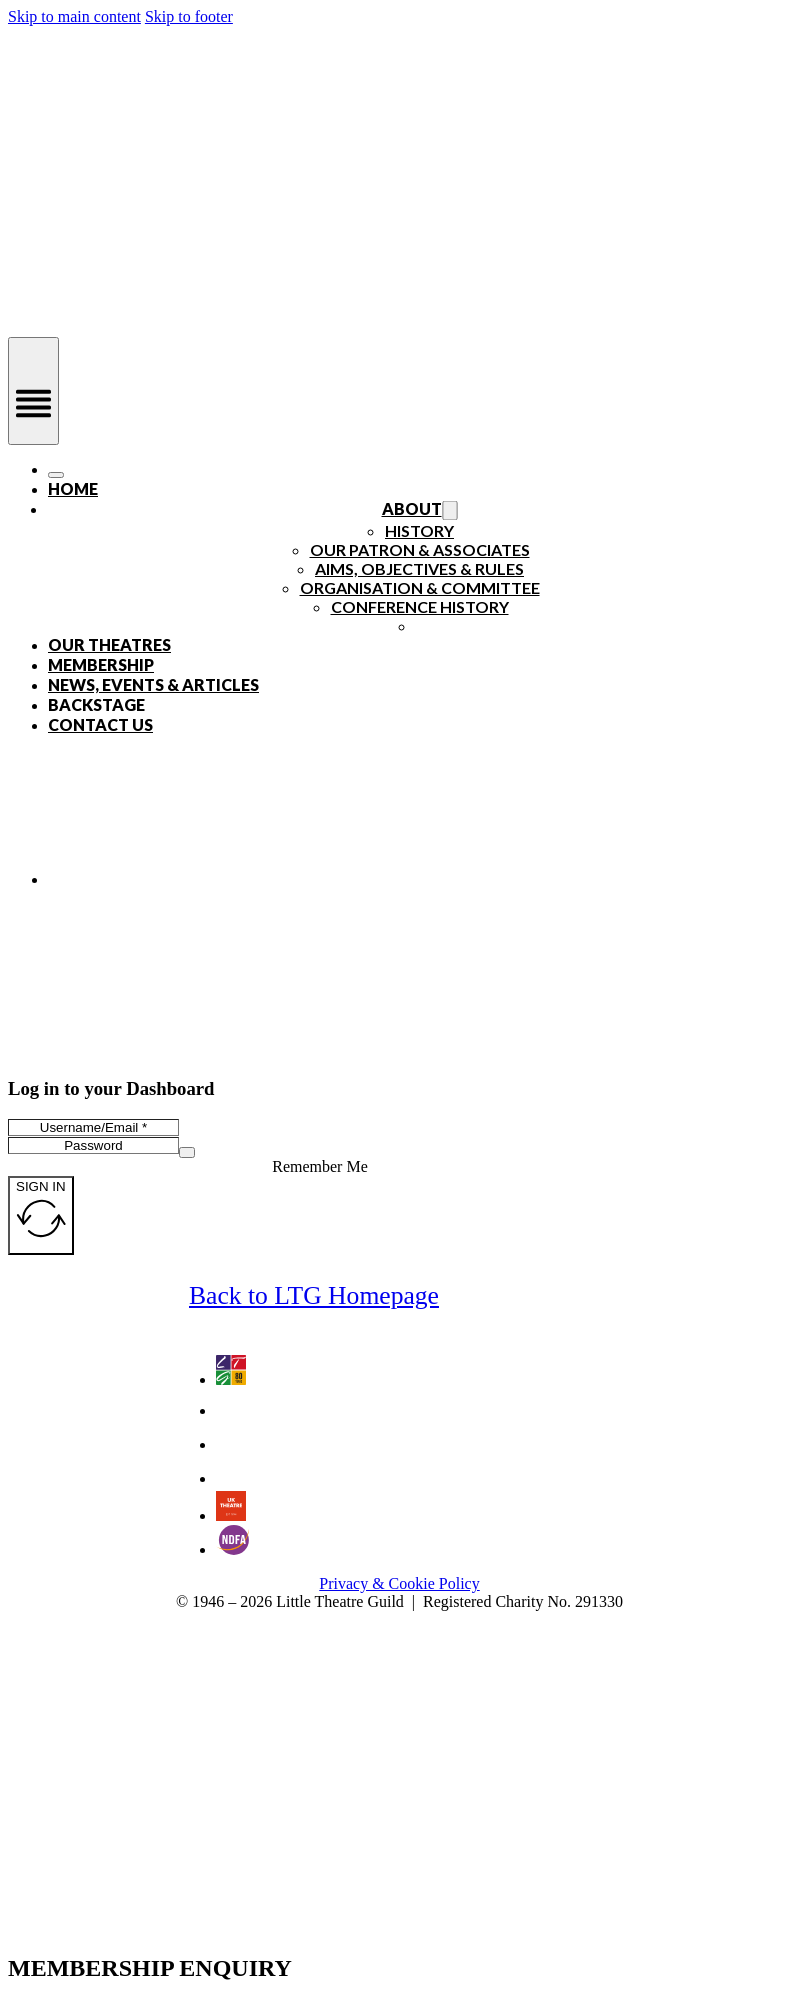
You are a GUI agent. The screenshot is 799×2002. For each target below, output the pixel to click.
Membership (101, 664)
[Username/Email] (93, 1127)
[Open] (33, 391)
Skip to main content (74, 16)
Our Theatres (109, 644)
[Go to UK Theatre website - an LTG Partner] (231, 1515)
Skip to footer (189, 16)
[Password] (93, 1145)
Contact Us (100, 724)
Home (73, 488)
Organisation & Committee (420, 587)
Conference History (420, 606)
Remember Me (320, 1166)
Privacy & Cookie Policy (399, 1583)
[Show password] (187, 1152)
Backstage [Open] (96, 704)
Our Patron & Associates (420, 549)
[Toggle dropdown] (449, 511)
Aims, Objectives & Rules (419, 568)
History (419, 530)
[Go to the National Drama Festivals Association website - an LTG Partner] (232, 1549)
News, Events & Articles (153, 684)
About (412, 508)
